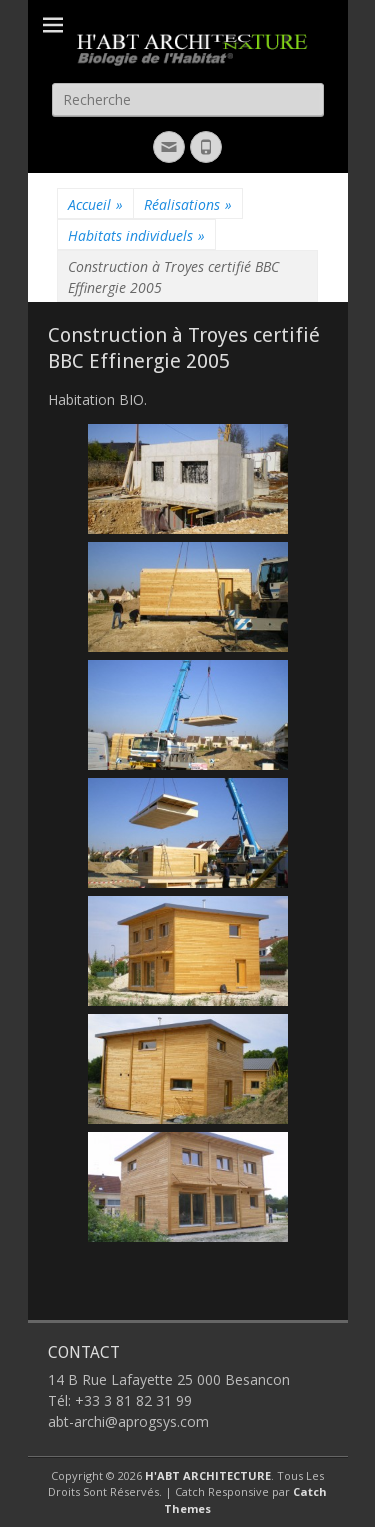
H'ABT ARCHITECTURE (208, 1475)
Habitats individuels (136, 235)
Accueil (95, 204)
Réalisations (188, 204)
